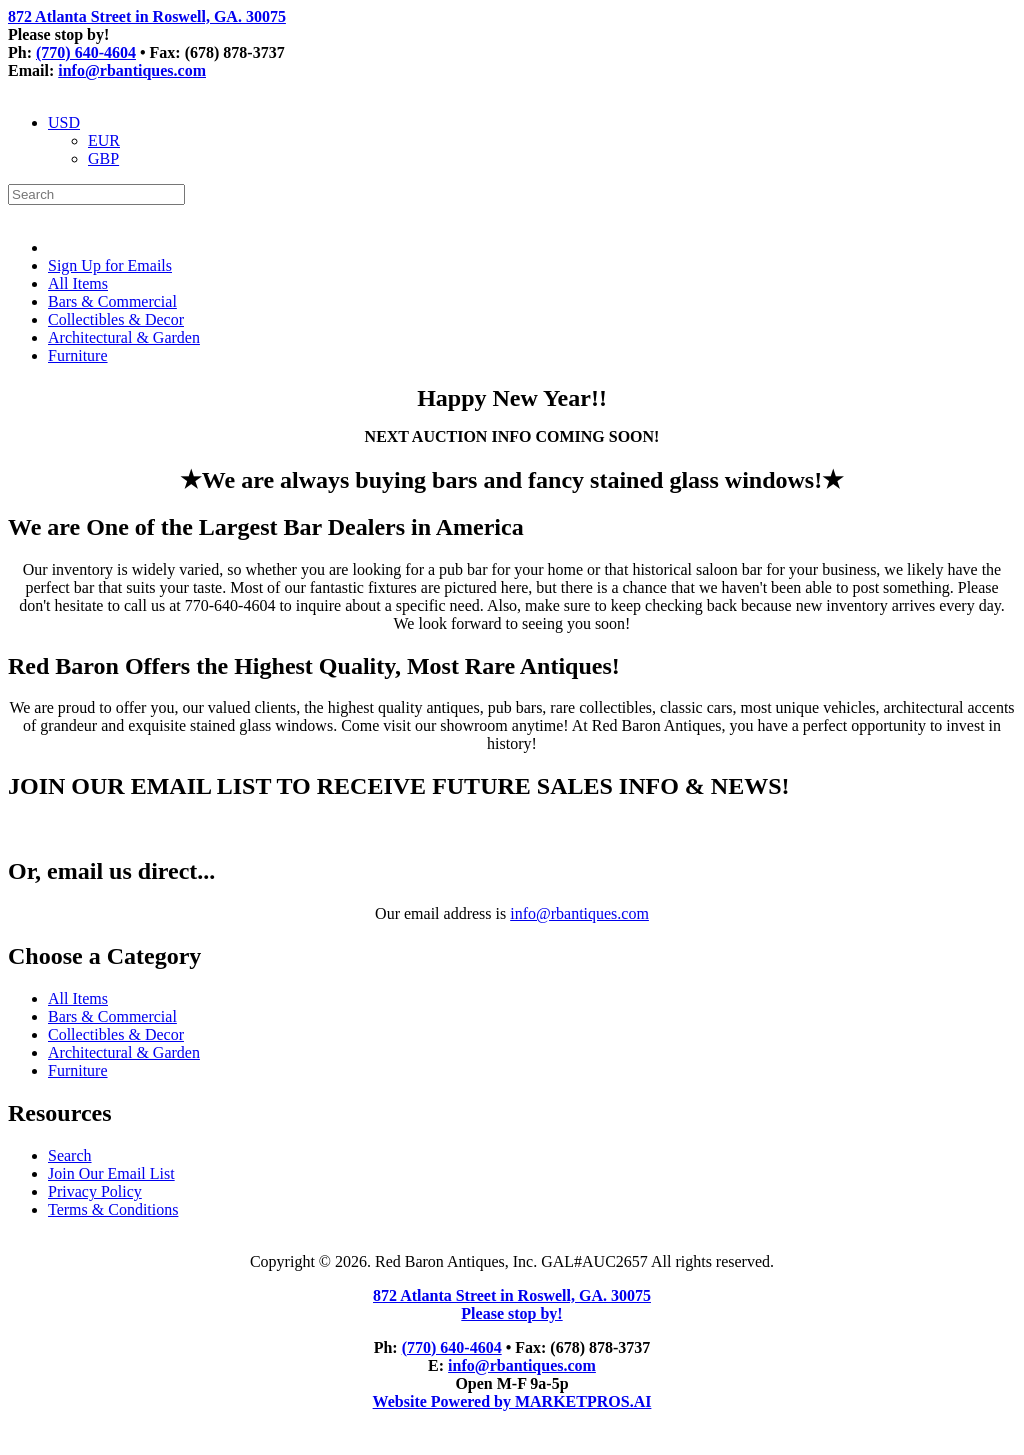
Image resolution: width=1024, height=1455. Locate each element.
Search (70, 1155)
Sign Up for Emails (110, 265)
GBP (103, 158)
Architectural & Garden (124, 337)
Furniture (78, 355)
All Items (78, 283)
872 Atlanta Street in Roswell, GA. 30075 (147, 16)
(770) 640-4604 (86, 52)
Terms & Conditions (113, 1209)
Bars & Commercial (112, 301)
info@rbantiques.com (132, 70)
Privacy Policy (95, 1191)
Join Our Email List (111, 1173)
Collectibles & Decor (116, 319)
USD (64, 122)
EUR (104, 140)
